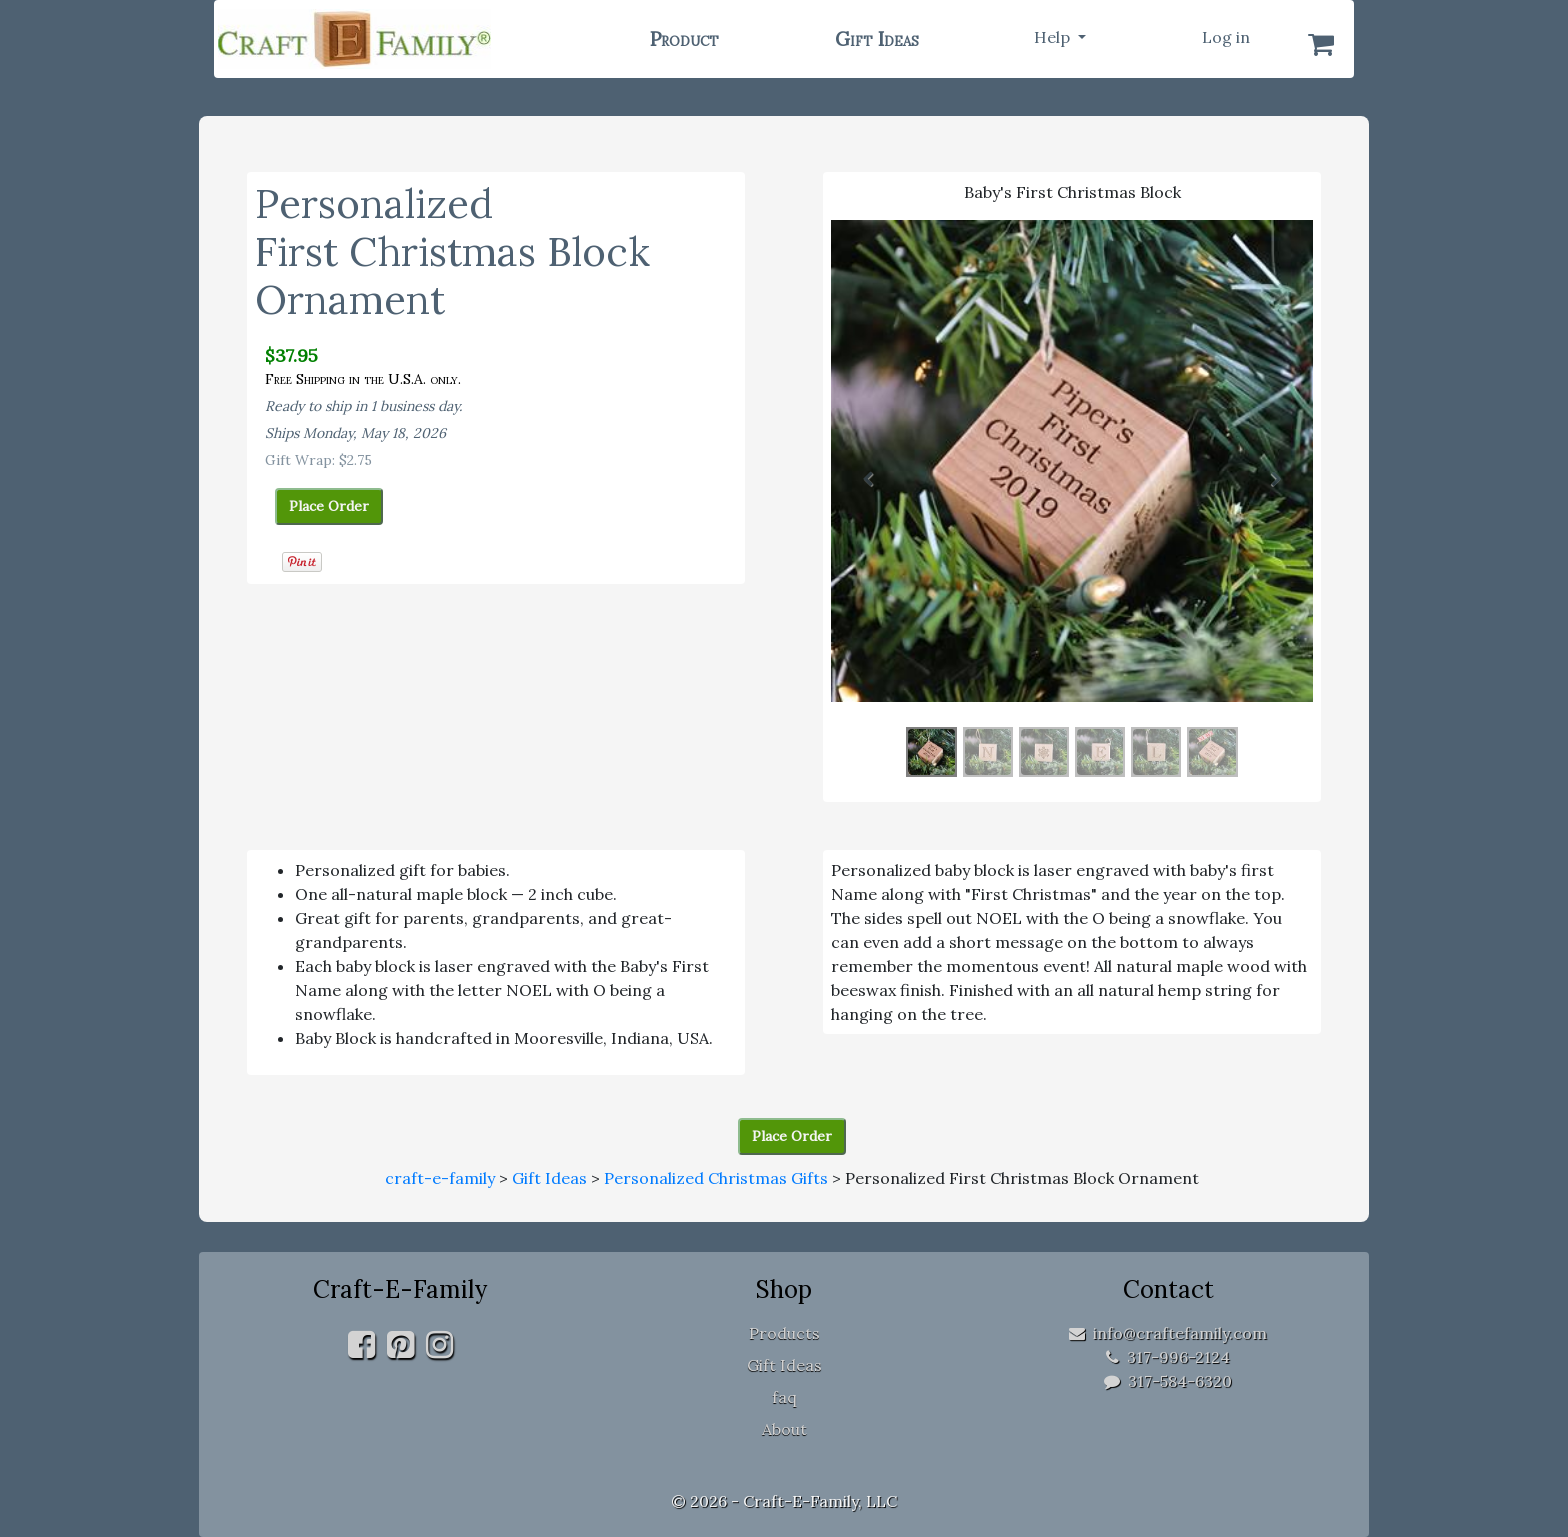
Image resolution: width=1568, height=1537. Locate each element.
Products (784, 1333)
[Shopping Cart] (1321, 44)
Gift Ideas (877, 39)
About (784, 1429)
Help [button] (1054, 37)
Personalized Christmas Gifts (716, 1178)
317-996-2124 (1168, 1357)
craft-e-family (440, 1178)
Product (684, 39)
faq (784, 1397)
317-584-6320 (1168, 1381)
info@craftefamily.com (1168, 1333)
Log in (1226, 37)
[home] (397, 39)
